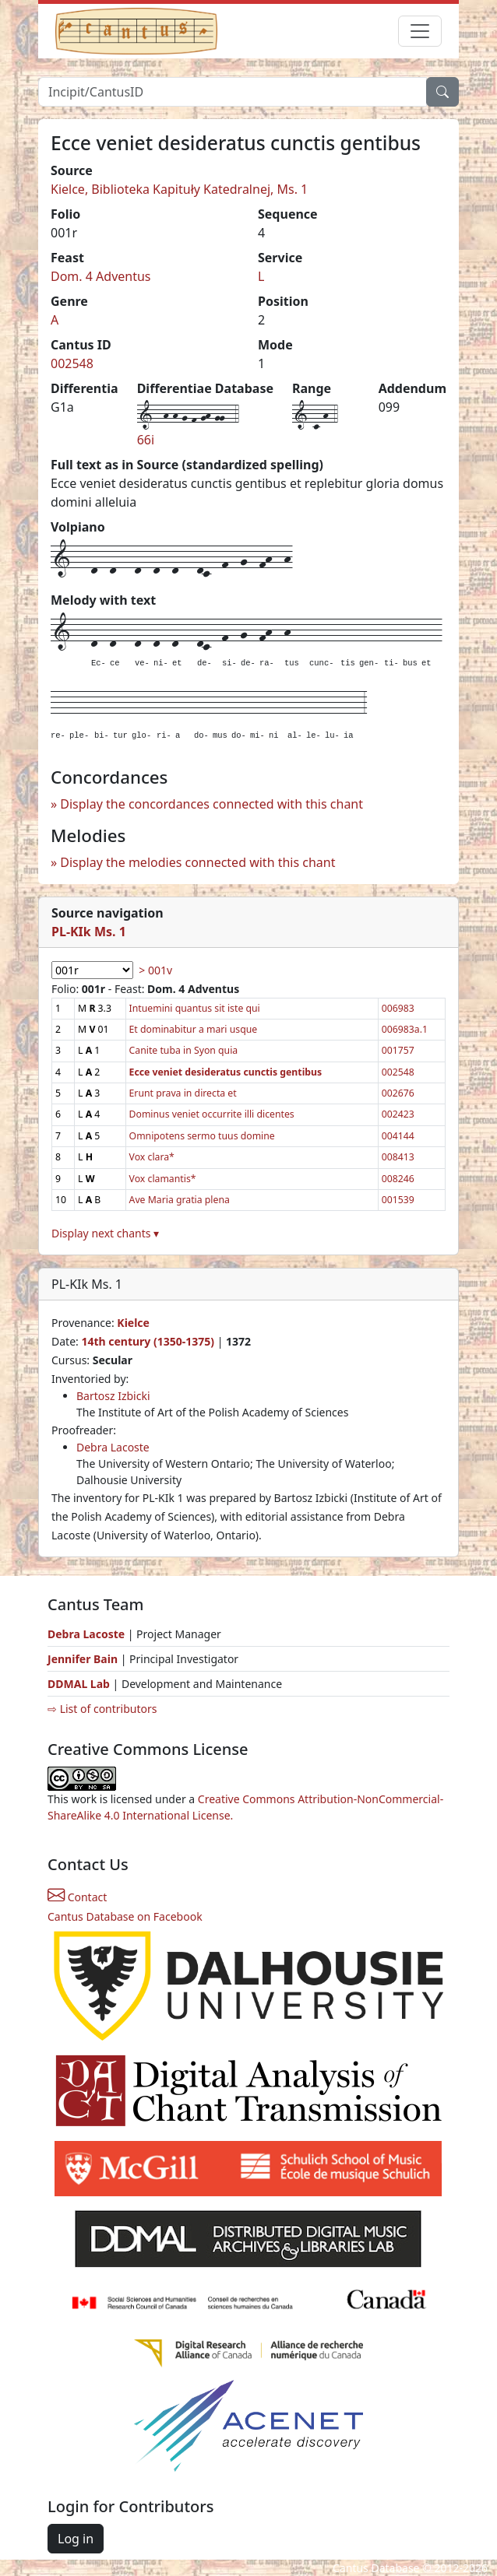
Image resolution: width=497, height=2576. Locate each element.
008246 (398, 1178)
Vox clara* (151, 1156)
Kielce (133, 1322)
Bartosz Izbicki (113, 1395)
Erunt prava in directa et (183, 1093)
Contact (77, 1897)
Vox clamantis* (162, 1178)
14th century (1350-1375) (147, 1341)
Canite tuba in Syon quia (183, 1050)
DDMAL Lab (79, 1683)
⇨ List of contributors (102, 1708)
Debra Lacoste (113, 1447)
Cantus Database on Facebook (125, 1916)
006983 (398, 1008)
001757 (398, 1050)
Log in (75, 2538)
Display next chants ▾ (105, 1233)
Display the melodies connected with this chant (197, 862)
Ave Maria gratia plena (179, 1199)
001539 (398, 1199)
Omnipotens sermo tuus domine (202, 1135)
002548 (72, 363)
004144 (398, 1135)
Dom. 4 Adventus (101, 276)
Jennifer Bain (84, 1658)
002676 (398, 1093)
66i (145, 439)
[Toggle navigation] (420, 31)
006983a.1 (405, 1029)
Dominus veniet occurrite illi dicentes (211, 1114)
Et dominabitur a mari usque (193, 1029)
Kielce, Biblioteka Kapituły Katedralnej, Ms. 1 (179, 189)
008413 (398, 1156)
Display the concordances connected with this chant (211, 803)
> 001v (155, 970)
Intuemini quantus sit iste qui (194, 1008)
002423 (398, 1114)
